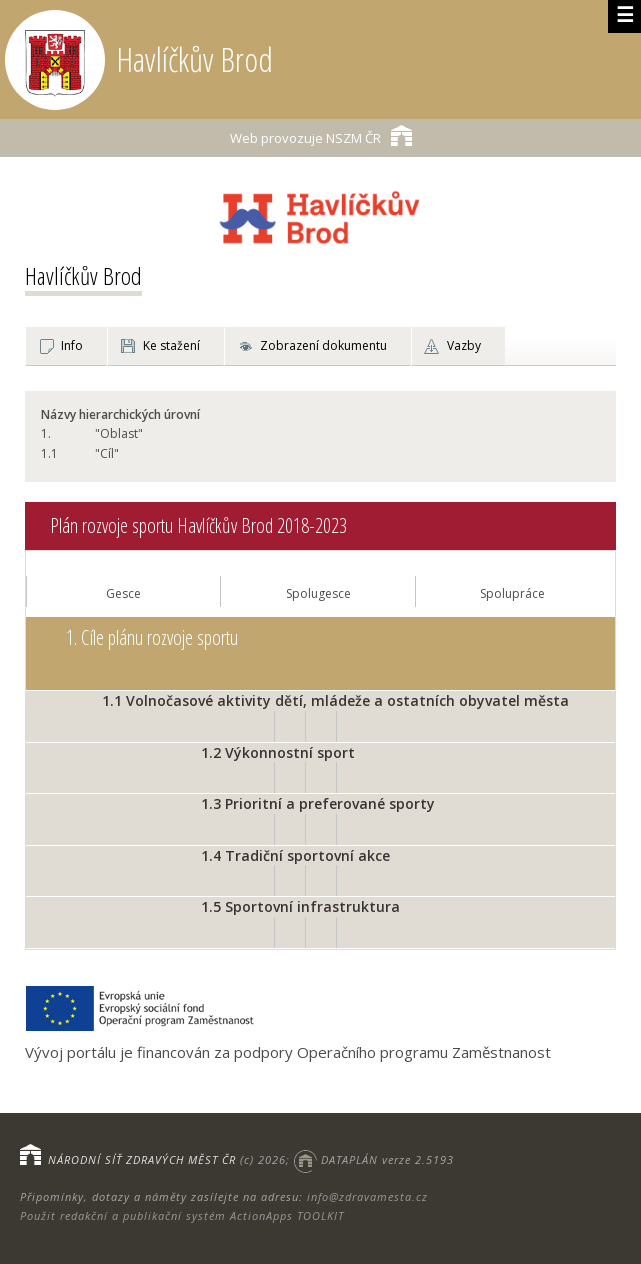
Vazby (464, 345)
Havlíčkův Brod (83, 275)
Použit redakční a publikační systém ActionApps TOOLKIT (182, 1215)
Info (72, 345)
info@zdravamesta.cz (367, 1196)
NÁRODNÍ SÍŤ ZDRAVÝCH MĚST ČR (142, 1159)
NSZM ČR (321, 135)
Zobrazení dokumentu (323, 345)
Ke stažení (171, 345)
